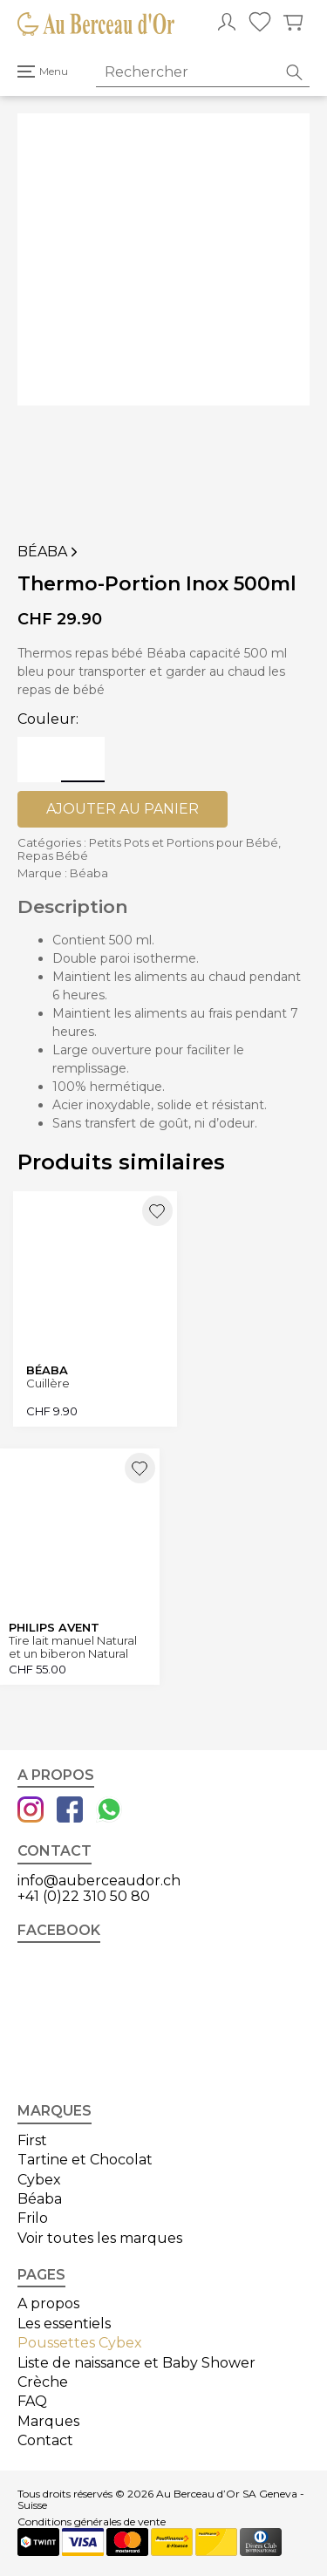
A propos (48, 2303)
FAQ (32, 2401)
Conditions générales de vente (91, 2522)
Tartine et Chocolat (85, 2159)
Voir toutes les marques (99, 2238)
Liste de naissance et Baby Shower (136, 2363)
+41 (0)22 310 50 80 (83, 1896)
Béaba (49, 552)
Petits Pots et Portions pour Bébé (183, 842)
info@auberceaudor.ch (99, 1880)
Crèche (42, 2382)
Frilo (32, 2218)
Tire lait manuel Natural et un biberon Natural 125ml (73, 1646)
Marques (48, 2421)
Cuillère (48, 1383)
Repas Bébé (52, 855)
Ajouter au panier (122, 809)
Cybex (39, 2179)
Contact (45, 2440)
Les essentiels (64, 2323)
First (32, 2140)
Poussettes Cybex (79, 2342)
